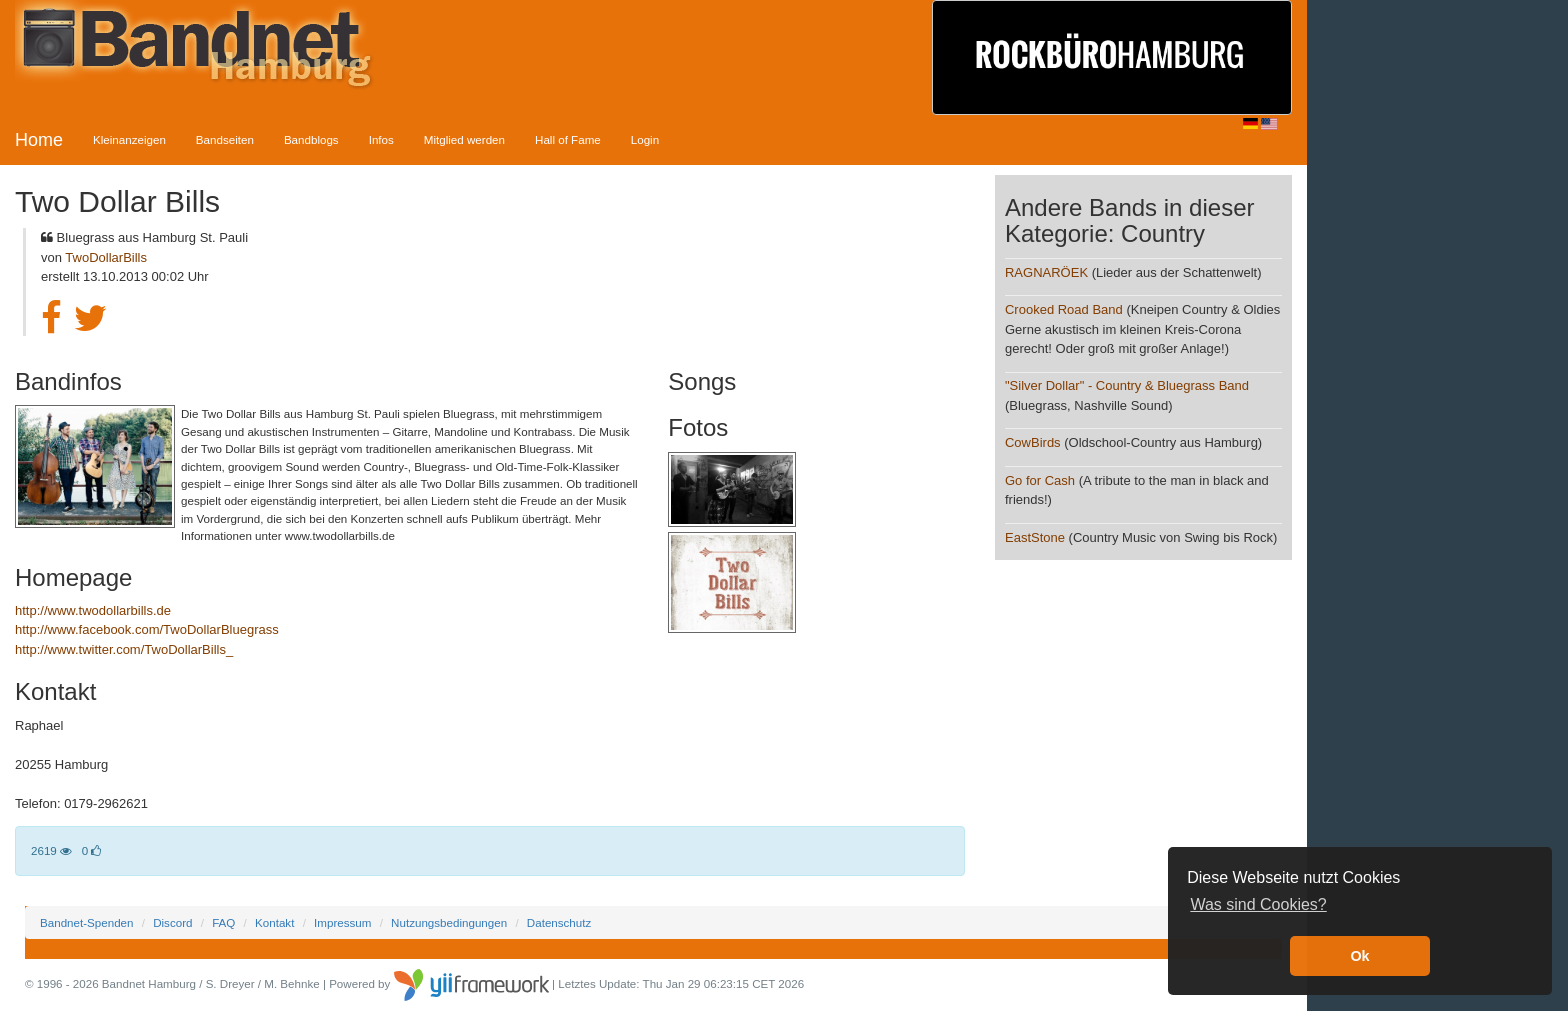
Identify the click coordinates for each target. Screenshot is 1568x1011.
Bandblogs (311, 139)
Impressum (342, 922)
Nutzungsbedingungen (449, 922)
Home (39, 140)
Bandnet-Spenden (86, 922)
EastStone (1037, 537)
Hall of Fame (568, 139)
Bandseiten (225, 139)
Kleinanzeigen (129, 139)
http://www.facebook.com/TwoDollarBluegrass (147, 629)
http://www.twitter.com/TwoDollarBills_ (124, 649)
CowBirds (1033, 442)
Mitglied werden (464, 139)
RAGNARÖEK (1046, 272)
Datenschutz (559, 922)
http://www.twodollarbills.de (93, 610)
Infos (381, 139)
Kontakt (274, 922)
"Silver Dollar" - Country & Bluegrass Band (1127, 385)
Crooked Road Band (1064, 309)
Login (645, 139)
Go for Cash (1040, 480)
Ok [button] (1359, 956)
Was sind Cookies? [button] (1258, 904)
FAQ (223, 922)
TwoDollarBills (106, 257)
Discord (172, 922)
